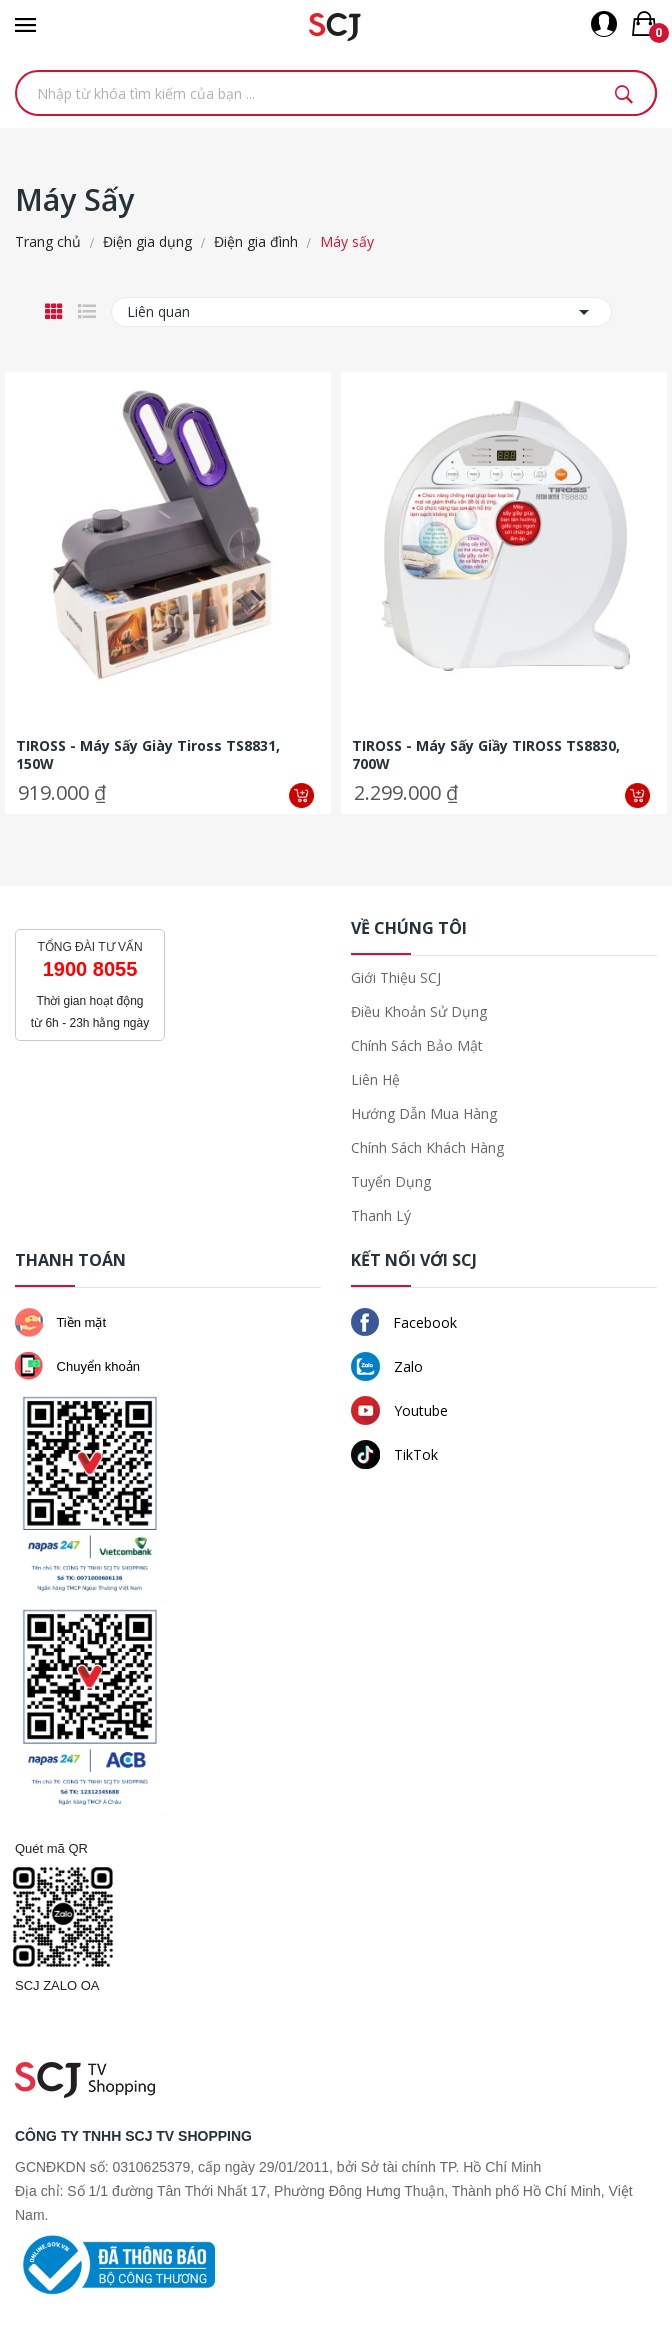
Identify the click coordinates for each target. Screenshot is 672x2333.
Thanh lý (381, 1215)
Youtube (399, 1410)
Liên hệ (375, 1079)
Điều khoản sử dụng (419, 1011)
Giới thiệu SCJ (396, 977)
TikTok (394, 1454)
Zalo (387, 1366)
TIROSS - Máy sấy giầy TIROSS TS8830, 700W (486, 755)
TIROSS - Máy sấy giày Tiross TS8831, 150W (148, 755)
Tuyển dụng (391, 1181)
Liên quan (361, 312)
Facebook (404, 1322)
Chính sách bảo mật (417, 1045)
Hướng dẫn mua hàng (424, 1113)
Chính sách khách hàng (427, 1147)
